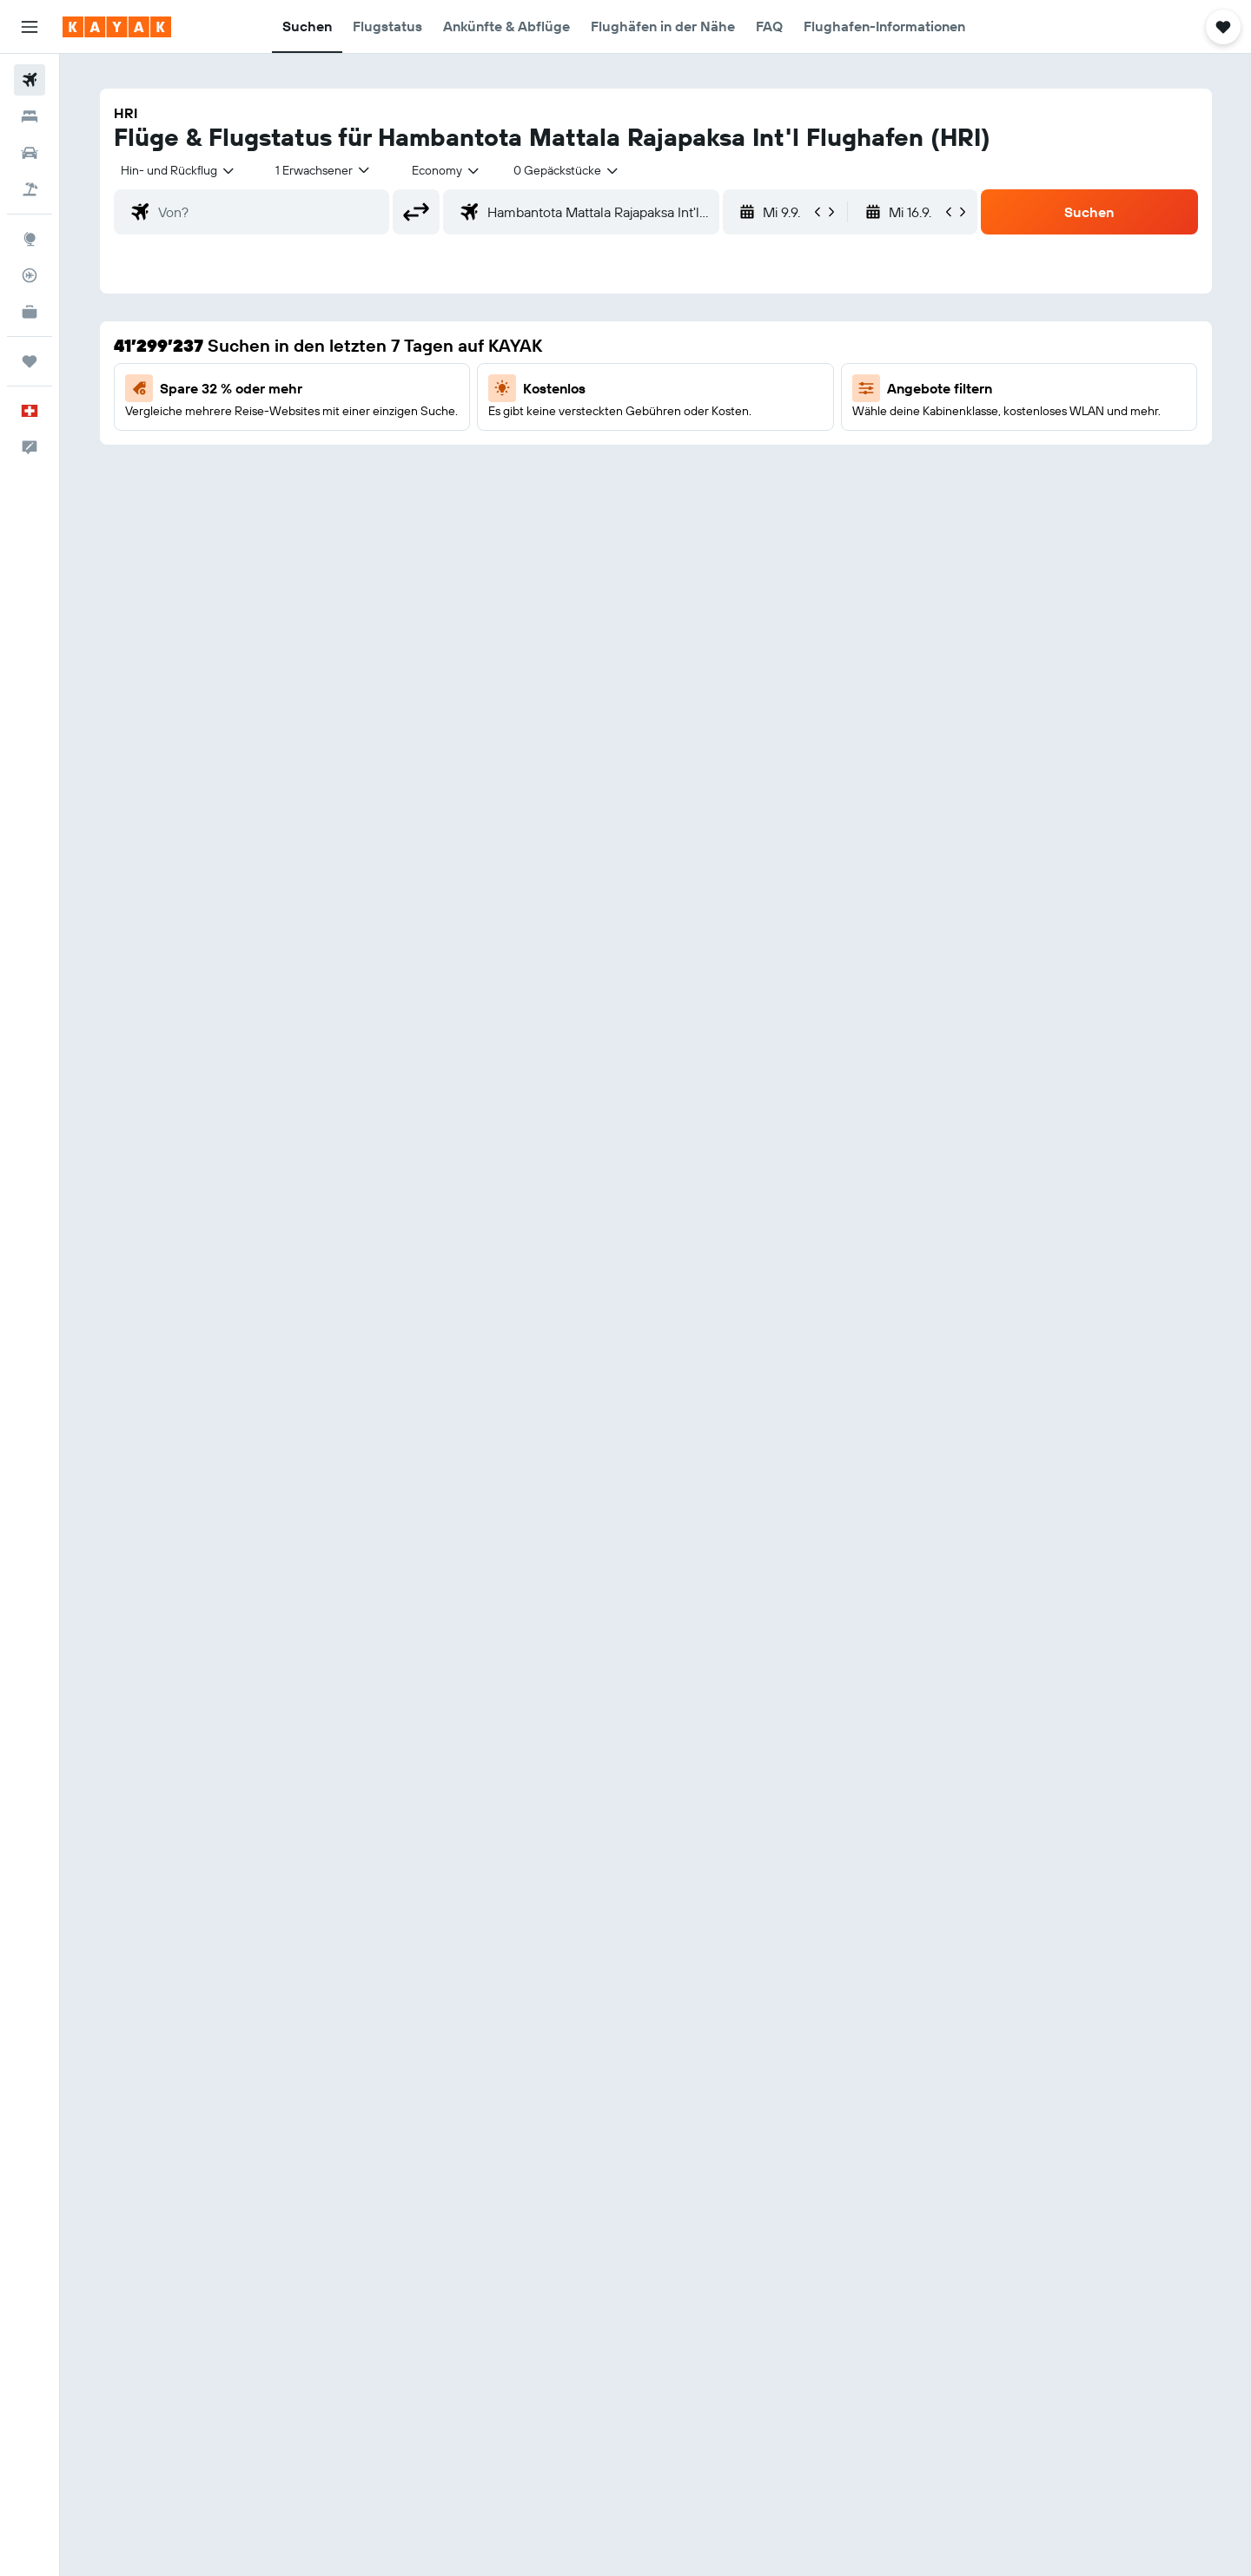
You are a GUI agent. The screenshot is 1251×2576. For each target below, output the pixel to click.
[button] (29, 27)
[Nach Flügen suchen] (29, 80)
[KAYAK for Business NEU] (29, 311)
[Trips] (29, 361)
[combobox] (178, 170)
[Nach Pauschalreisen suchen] (29, 189)
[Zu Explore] (29, 238)
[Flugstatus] (29, 275)
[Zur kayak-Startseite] (117, 27)
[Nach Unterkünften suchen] (29, 116)
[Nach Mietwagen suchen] (29, 152)
